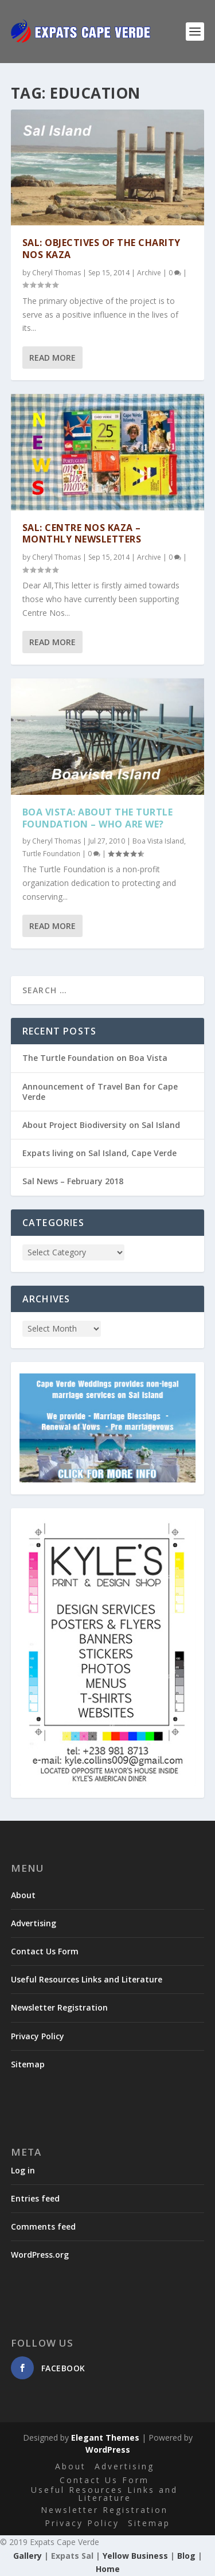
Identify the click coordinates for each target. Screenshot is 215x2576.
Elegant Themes (105, 2437)
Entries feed (35, 2198)
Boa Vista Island (158, 841)
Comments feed (43, 2226)
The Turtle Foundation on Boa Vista (94, 1057)
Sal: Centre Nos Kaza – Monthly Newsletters (82, 533)
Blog (186, 2555)
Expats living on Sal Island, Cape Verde (99, 1153)
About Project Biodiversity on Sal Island (101, 1124)
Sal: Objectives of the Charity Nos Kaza (101, 248)
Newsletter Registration (59, 2007)
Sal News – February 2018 (72, 1181)
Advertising (33, 1923)
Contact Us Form (45, 1951)
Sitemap (28, 2064)
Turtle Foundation (51, 853)
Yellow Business (135, 2555)
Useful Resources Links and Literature (86, 1979)
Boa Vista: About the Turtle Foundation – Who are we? (97, 817)
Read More (52, 357)
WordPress (107, 2449)
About (23, 1895)
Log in (23, 2170)
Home (108, 2568)
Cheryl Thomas (56, 273)
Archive (149, 273)
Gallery (27, 2555)
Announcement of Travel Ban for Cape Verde (100, 1091)
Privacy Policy (37, 2036)
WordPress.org (40, 2254)
